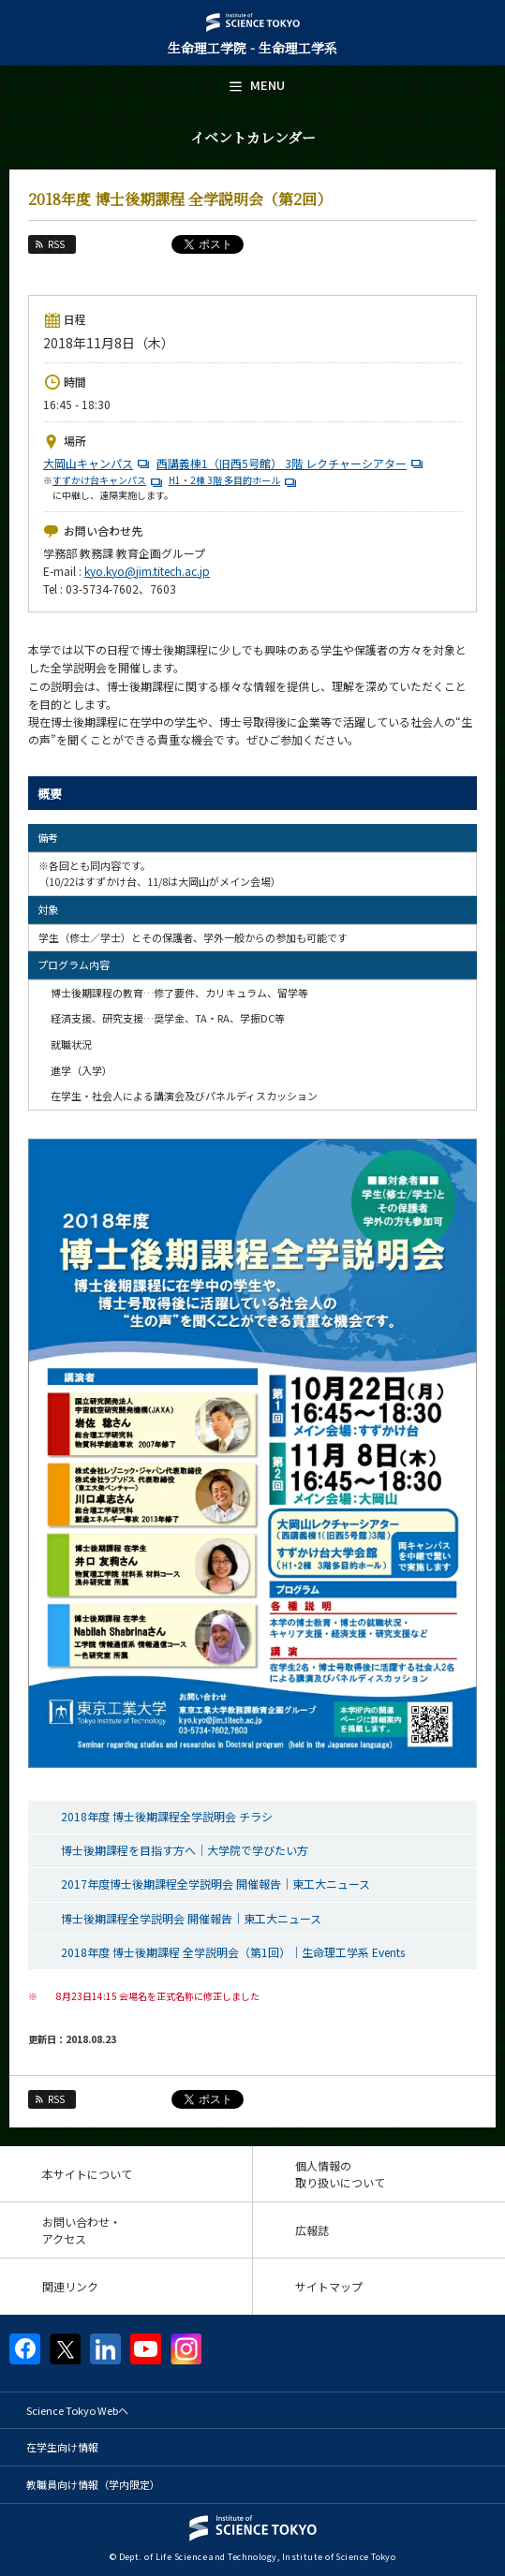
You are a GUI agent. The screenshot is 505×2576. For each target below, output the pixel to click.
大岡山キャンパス (98, 463)
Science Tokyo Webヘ (77, 2410)
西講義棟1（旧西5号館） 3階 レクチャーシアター (291, 463)
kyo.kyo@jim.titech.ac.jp (147, 571)
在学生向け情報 (62, 2446)
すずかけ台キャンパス (109, 480)
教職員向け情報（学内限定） (93, 2484)
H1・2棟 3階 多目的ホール (235, 480)
